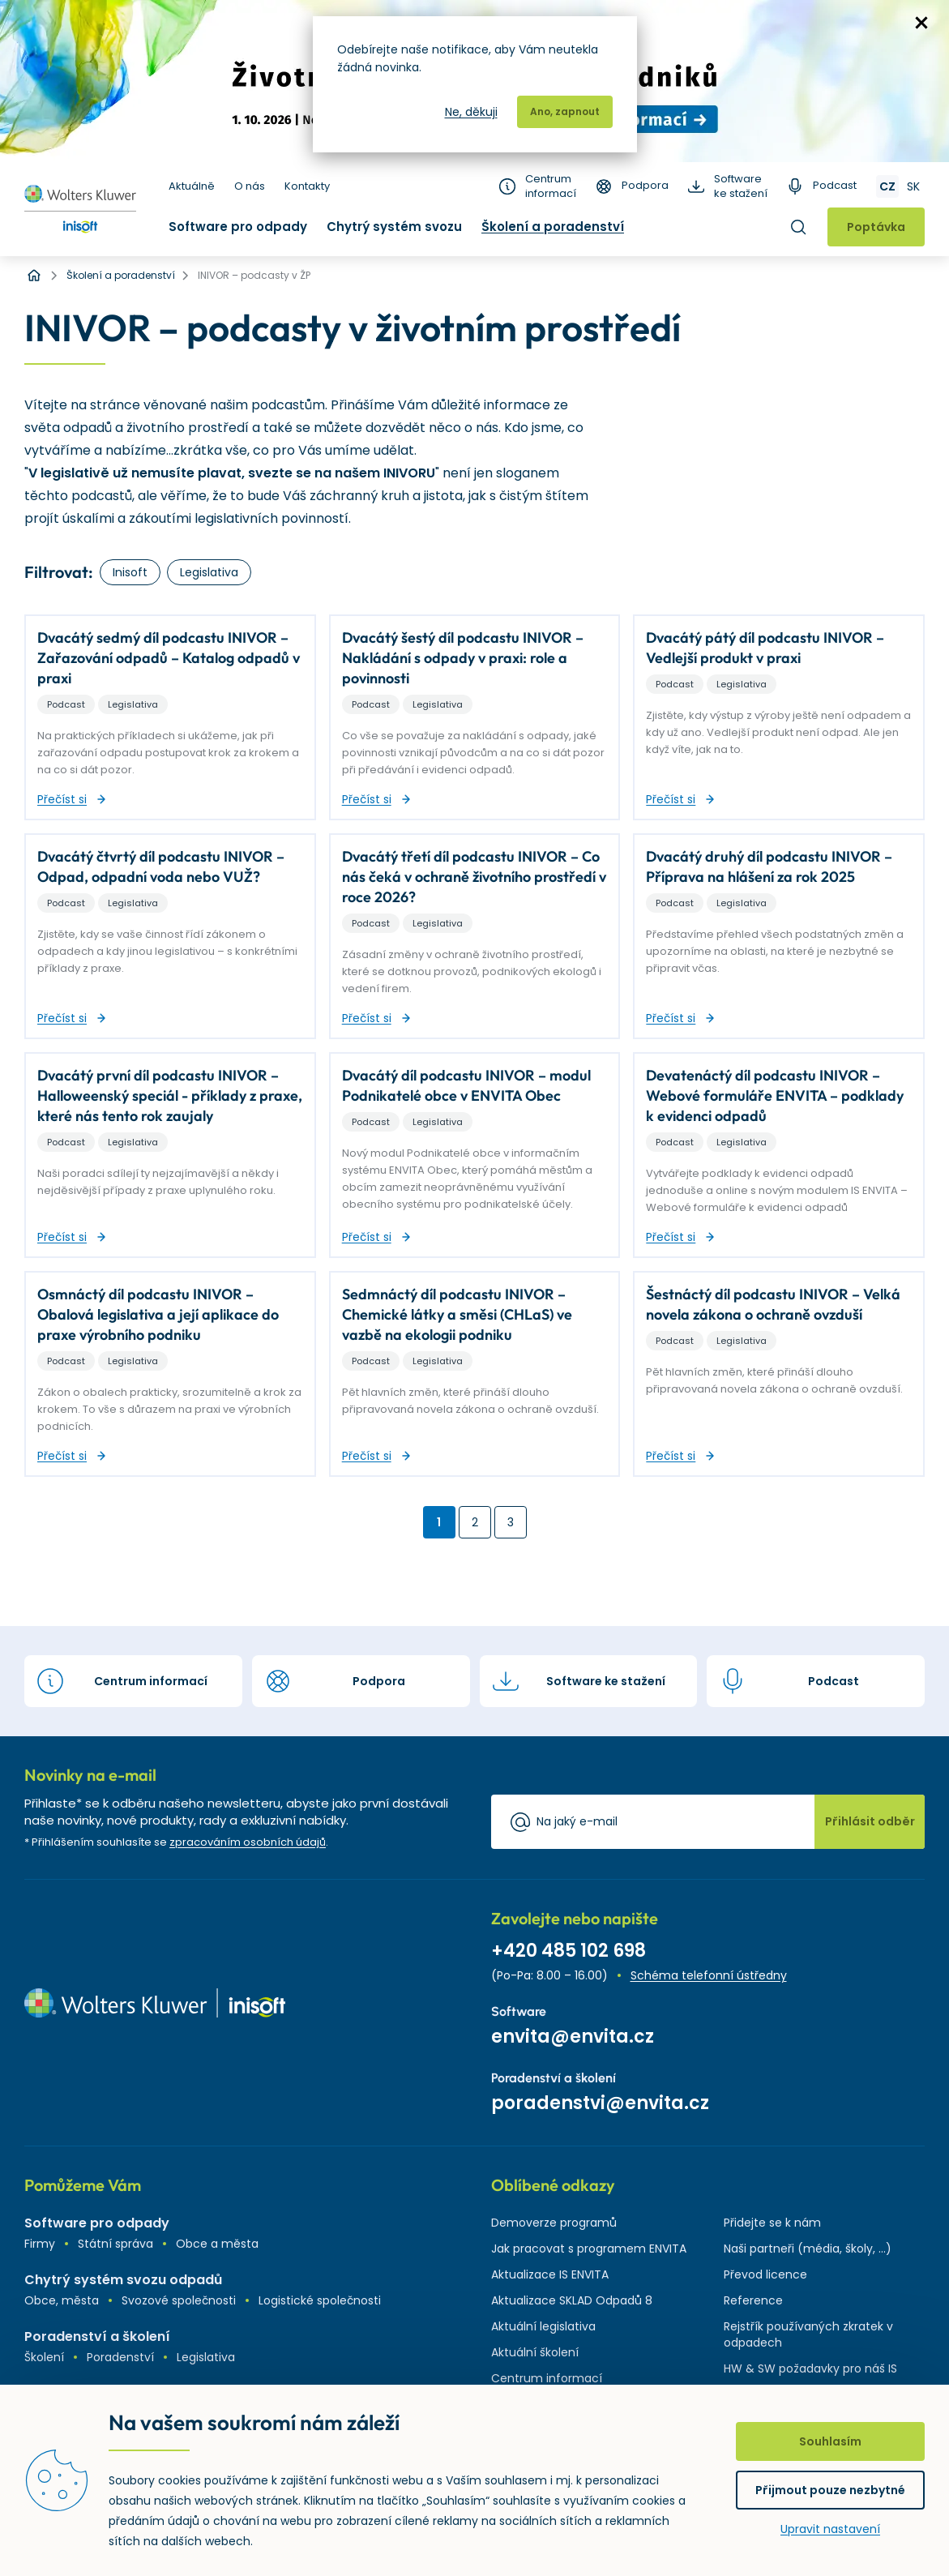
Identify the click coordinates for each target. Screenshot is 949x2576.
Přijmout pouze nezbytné (830, 2490)
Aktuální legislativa (543, 2326)
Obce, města (61, 2300)
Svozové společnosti (179, 2300)
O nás (249, 186)
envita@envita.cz (572, 2036)
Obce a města (217, 2244)
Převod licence (765, 2274)
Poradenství (120, 2357)
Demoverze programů (554, 2222)
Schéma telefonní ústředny (709, 1975)
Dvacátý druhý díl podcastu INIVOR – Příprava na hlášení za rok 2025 (769, 866)
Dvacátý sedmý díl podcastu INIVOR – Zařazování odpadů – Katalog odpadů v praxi (168, 657)
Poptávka (876, 227)
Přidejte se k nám (772, 2222)
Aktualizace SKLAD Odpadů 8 (571, 2300)
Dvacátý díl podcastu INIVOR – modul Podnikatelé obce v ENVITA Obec (466, 1085)
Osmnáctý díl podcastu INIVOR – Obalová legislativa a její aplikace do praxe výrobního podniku (158, 1314)
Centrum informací (550, 186)
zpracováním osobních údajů (247, 1842)
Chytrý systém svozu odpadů (123, 2279)
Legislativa (209, 572)
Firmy (39, 2244)
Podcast (835, 185)
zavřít (921, 22)
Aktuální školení (535, 2352)
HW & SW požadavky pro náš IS (810, 2368)
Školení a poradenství (552, 226)
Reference (753, 2300)
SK (913, 186)
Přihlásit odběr (870, 1821)
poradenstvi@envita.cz (600, 2103)
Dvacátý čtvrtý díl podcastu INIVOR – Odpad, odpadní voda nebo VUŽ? (160, 866)
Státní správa (115, 2244)
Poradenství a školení (97, 2336)
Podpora (645, 185)
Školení (44, 2357)
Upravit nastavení (830, 2529)
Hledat (798, 227)
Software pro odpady (238, 226)
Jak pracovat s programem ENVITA (588, 2248)
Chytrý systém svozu (394, 226)
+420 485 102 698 (568, 1950)
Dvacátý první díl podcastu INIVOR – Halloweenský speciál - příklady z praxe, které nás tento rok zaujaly (169, 1095)
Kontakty (307, 186)
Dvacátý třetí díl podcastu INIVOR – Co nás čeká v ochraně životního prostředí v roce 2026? (474, 876)
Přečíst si (62, 799)
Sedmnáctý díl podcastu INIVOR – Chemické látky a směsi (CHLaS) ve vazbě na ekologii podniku (457, 1314)
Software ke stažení (740, 186)
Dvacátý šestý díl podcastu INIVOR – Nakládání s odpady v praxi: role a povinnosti (463, 657)
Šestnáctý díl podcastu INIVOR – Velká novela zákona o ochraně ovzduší (773, 1304)
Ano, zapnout (565, 111)
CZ (887, 186)
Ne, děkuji (471, 112)
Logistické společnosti (320, 2300)
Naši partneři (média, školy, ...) (807, 2248)
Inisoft (130, 572)
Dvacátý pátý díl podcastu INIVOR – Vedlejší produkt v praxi (765, 647)
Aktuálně (192, 186)
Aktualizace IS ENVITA (550, 2274)
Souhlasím (830, 2441)
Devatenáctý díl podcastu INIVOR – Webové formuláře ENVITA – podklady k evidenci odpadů (775, 1095)
